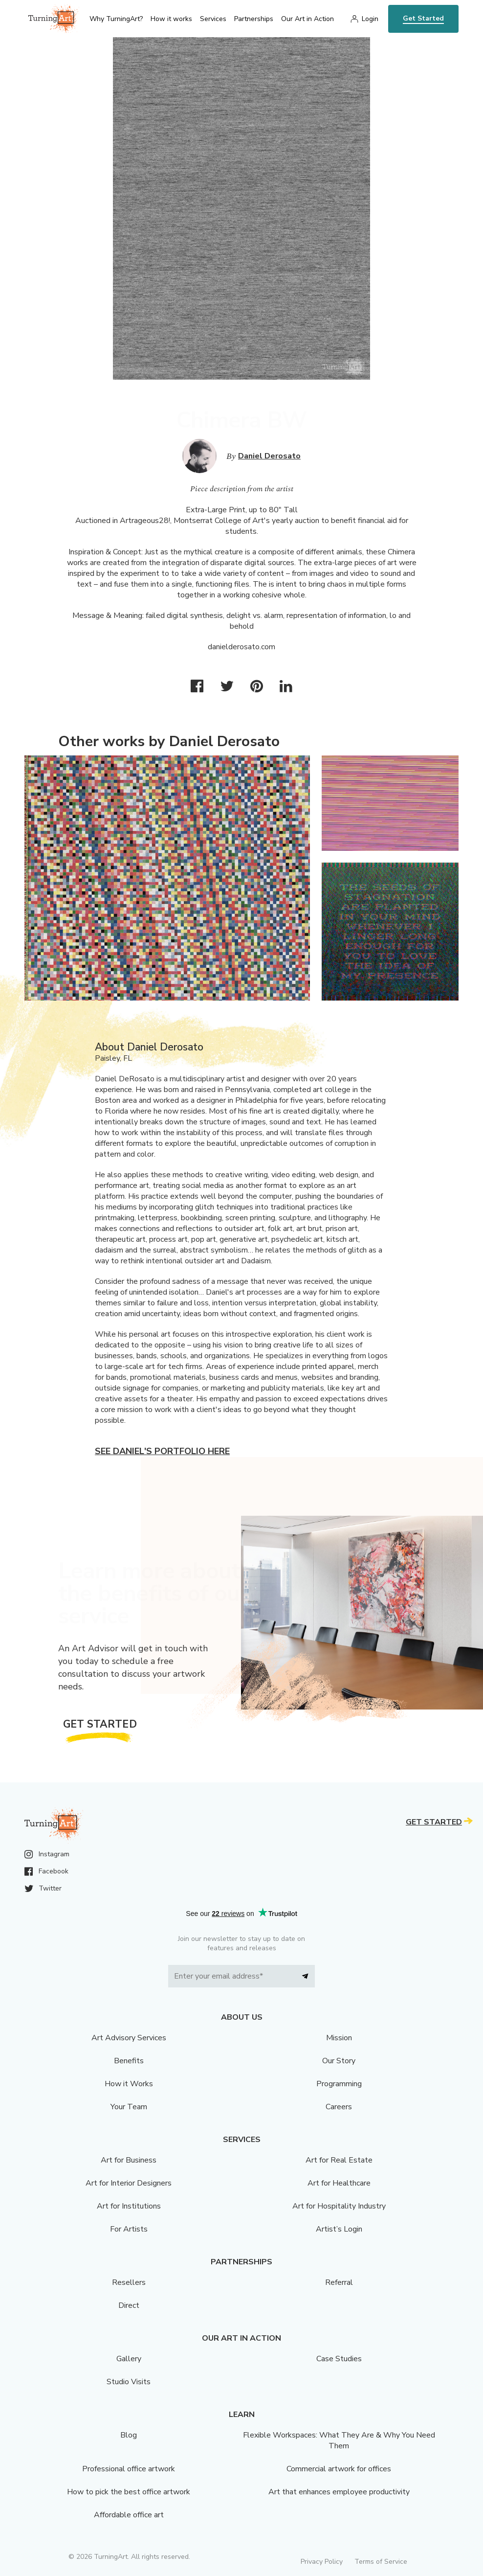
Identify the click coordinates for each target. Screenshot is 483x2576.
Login (370, 18)
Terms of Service (380, 2561)
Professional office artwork (128, 2468)
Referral (339, 2282)
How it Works (129, 2083)
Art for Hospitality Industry (339, 2206)
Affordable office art (129, 2514)
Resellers (129, 2282)
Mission (339, 2037)
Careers (339, 2106)
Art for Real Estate (339, 2160)
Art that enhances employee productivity (339, 2491)
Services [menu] (213, 18)
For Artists (129, 2229)
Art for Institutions (129, 2206)
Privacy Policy (322, 2561)
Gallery (128, 2358)
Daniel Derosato (269, 456)
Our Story (338, 2060)
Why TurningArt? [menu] (116, 18)
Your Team (128, 2106)
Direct (128, 2305)
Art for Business (128, 2160)
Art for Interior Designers (129, 2183)
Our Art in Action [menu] (307, 18)
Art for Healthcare (339, 2183)
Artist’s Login (339, 2229)
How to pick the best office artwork (128, 2491)
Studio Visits (129, 2381)
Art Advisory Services (128, 2037)
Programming (339, 2083)
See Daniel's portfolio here (162, 1451)
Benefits (129, 2060)
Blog (128, 2435)
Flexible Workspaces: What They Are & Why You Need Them (339, 2440)
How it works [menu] (171, 18)
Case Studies (339, 2358)
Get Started (423, 18)
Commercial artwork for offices (338, 2468)
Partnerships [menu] (253, 18)
